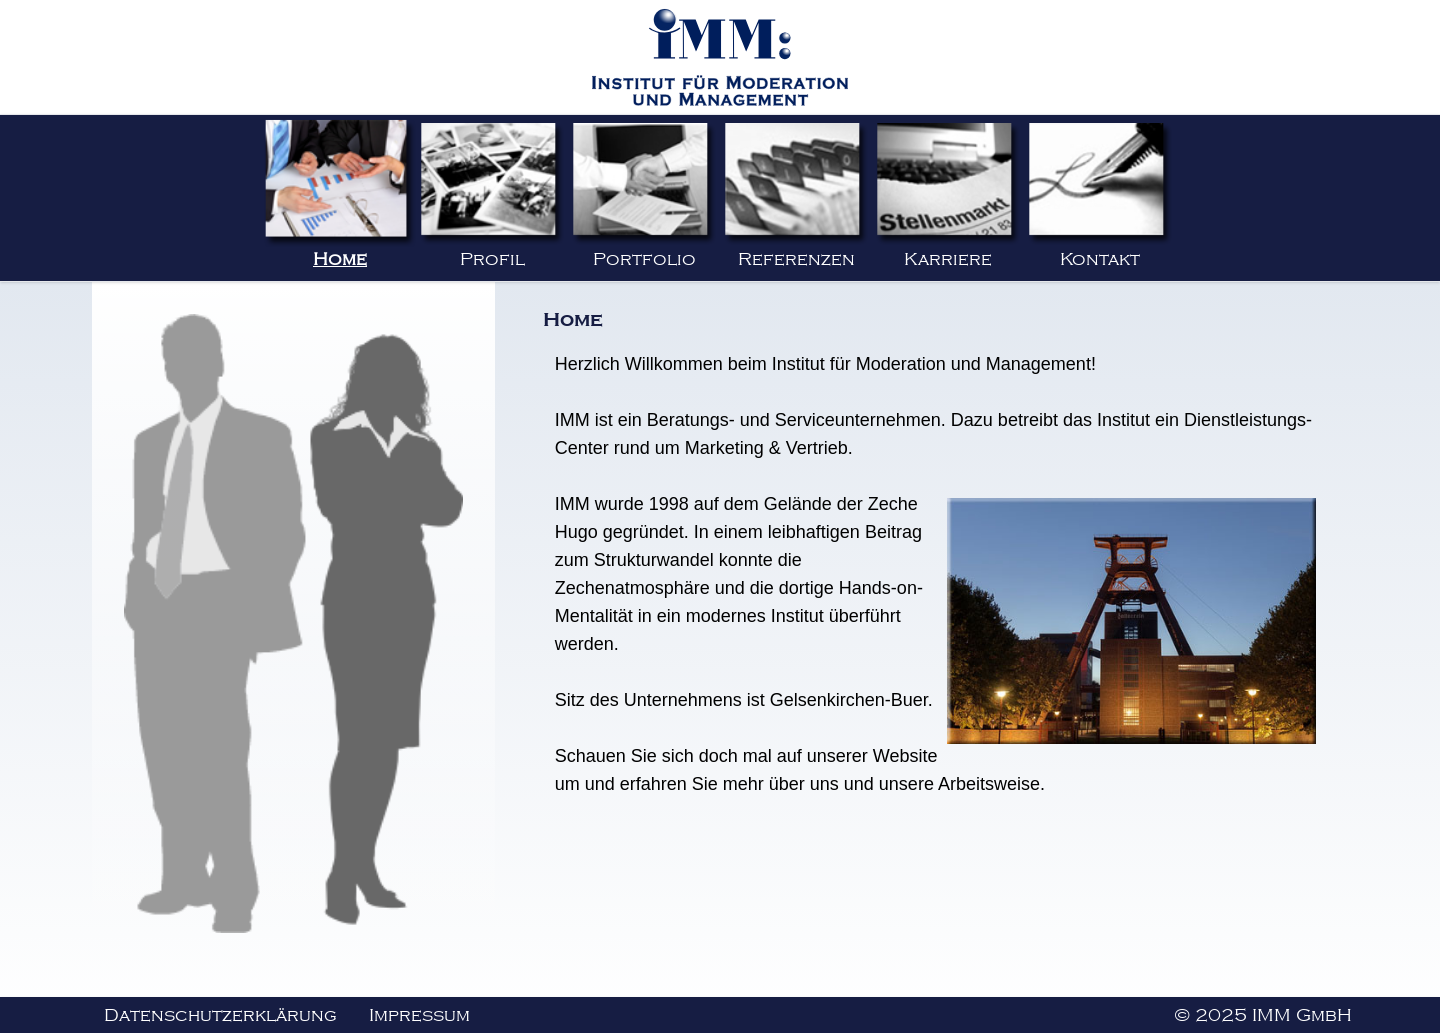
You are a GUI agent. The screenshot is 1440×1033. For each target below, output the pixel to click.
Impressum (419, 1015)
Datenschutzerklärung (220, 1015)
